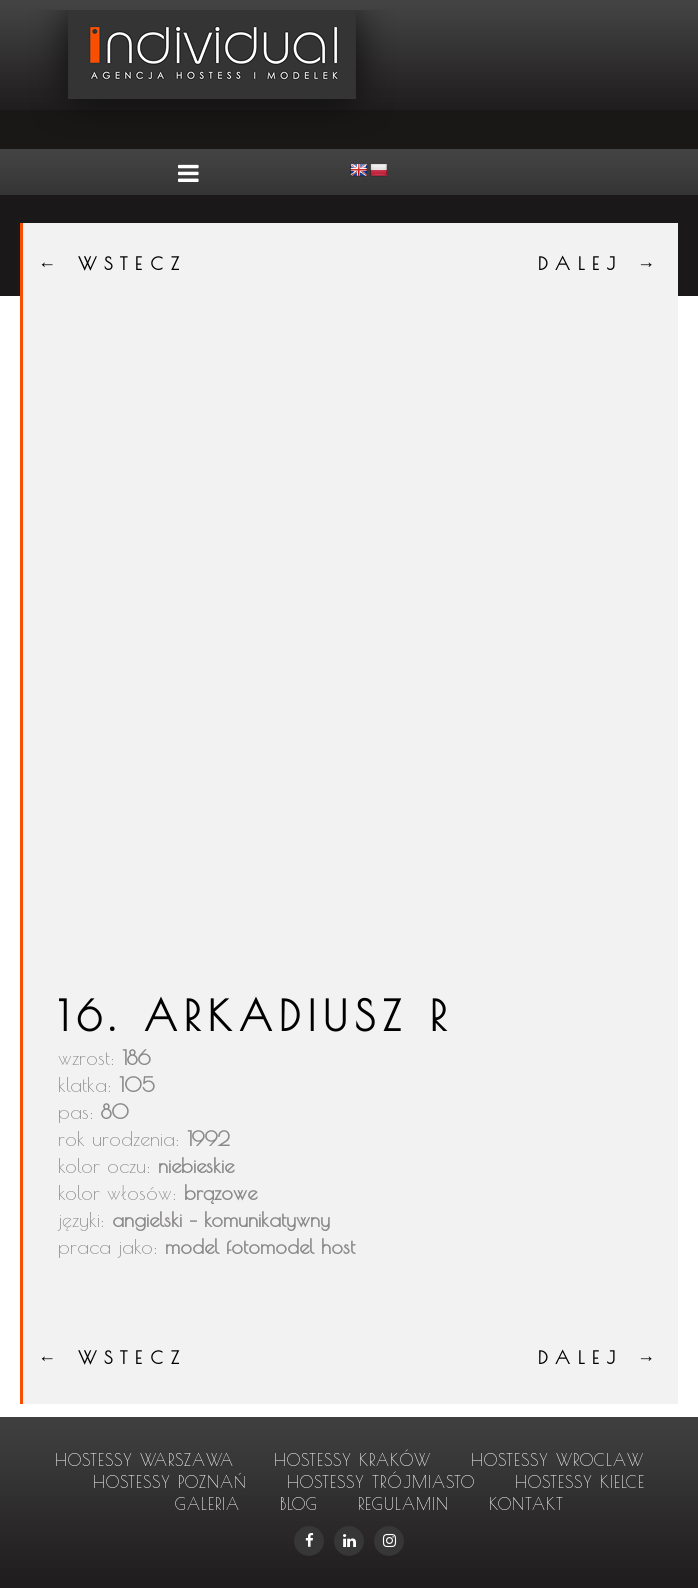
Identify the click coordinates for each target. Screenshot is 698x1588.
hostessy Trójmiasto (381, 1482)
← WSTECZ (112, 263)
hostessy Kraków (352, 1460)
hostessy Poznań (170, 1482)
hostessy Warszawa (144, 1460)
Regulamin (403, 1504)
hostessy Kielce (580, 1482)
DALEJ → (600, 263)
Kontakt (526, 1504)
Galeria (207, 1504)
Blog (299, 1504)
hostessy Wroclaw (557, 1460)
